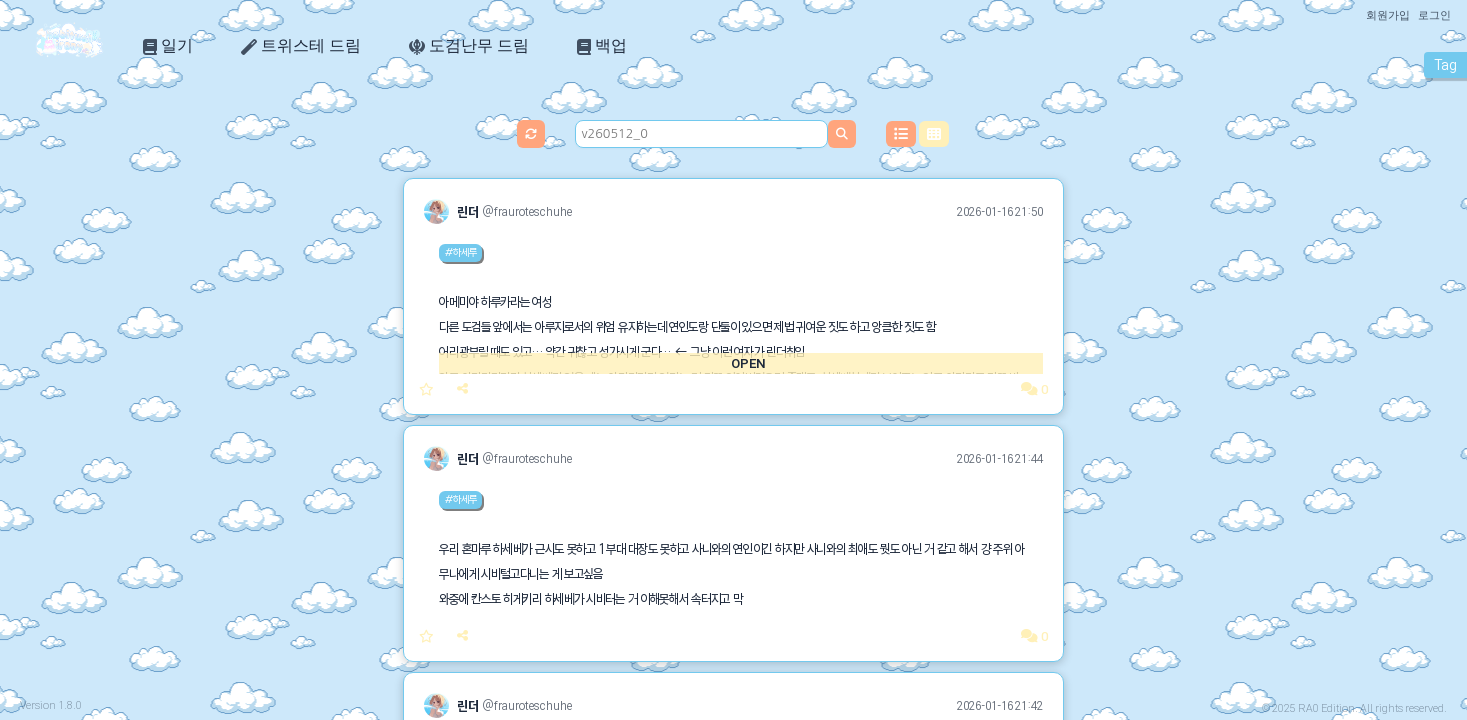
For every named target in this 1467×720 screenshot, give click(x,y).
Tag (1445, 65)
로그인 (1434, 15)
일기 (168, 46)
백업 (602, 46)
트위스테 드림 (301, 46)
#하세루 (460, 252)
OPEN (748, 363)
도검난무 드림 (469, 46)
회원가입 (1388, 15)
